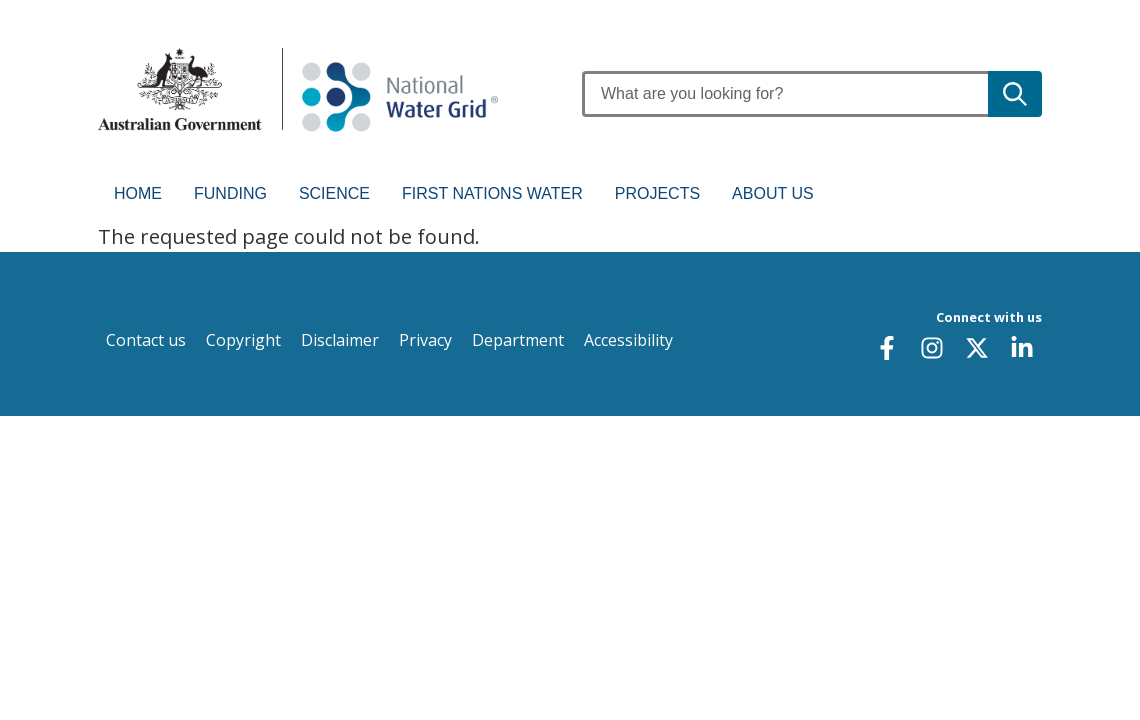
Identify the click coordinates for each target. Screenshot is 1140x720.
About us (773, 193)
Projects (657, 193)
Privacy (425, 340)
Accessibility (628, 340)
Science (334, 193)
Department (518, 340)
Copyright (243, 340)
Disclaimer (340, 340)
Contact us (146, 340)
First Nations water (492, 193)
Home (138, 193)
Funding (230, 193)
